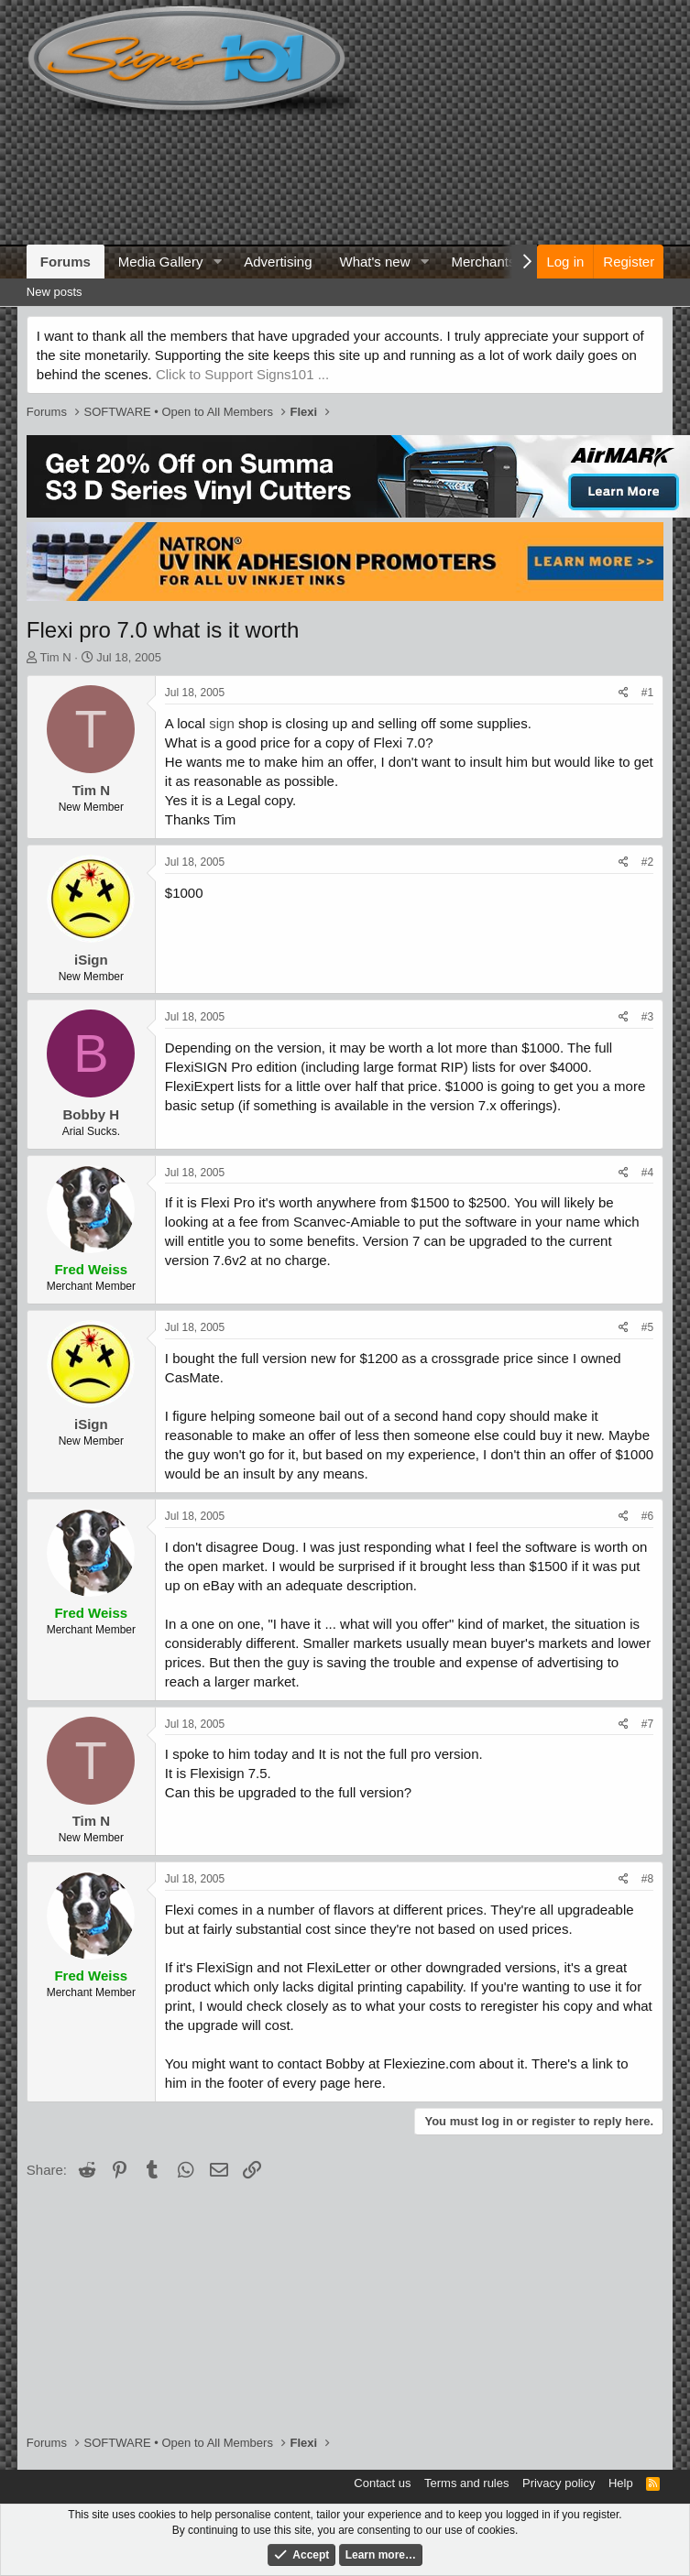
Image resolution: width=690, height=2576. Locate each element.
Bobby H (90, 1114)
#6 (647, 1516)
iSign (91, 959)
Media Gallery (160, 261)
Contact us (382, 2483)
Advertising (278, 261)
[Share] (623, 693)
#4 (647, 1172)
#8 (647, 1878)
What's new (374, 261)
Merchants (483, 261)
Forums (65, 261)
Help (620, 2483)
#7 (647, 1724)
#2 (647, 862)
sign (222, 723)
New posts (54, 292)
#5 (647, 1327)
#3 (647, 1016)
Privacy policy (558, 2483)
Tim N (55, 657)
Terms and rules (466, 2483)
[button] (217, 261)
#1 (647, 692)
